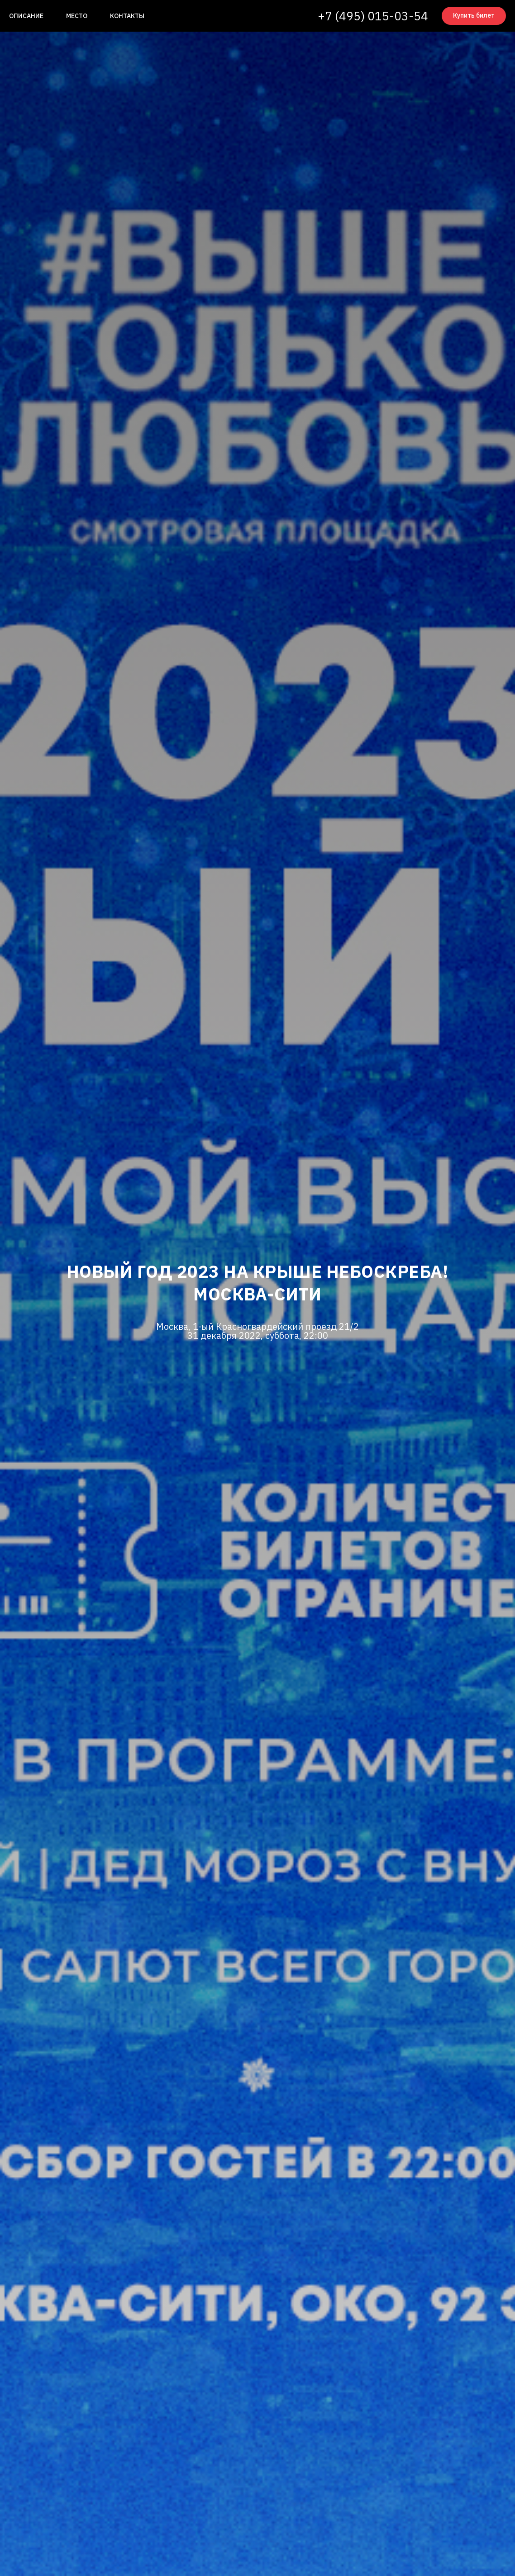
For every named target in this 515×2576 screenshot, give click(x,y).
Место (76, 16)
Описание (26, 16)
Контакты (127, 16)
